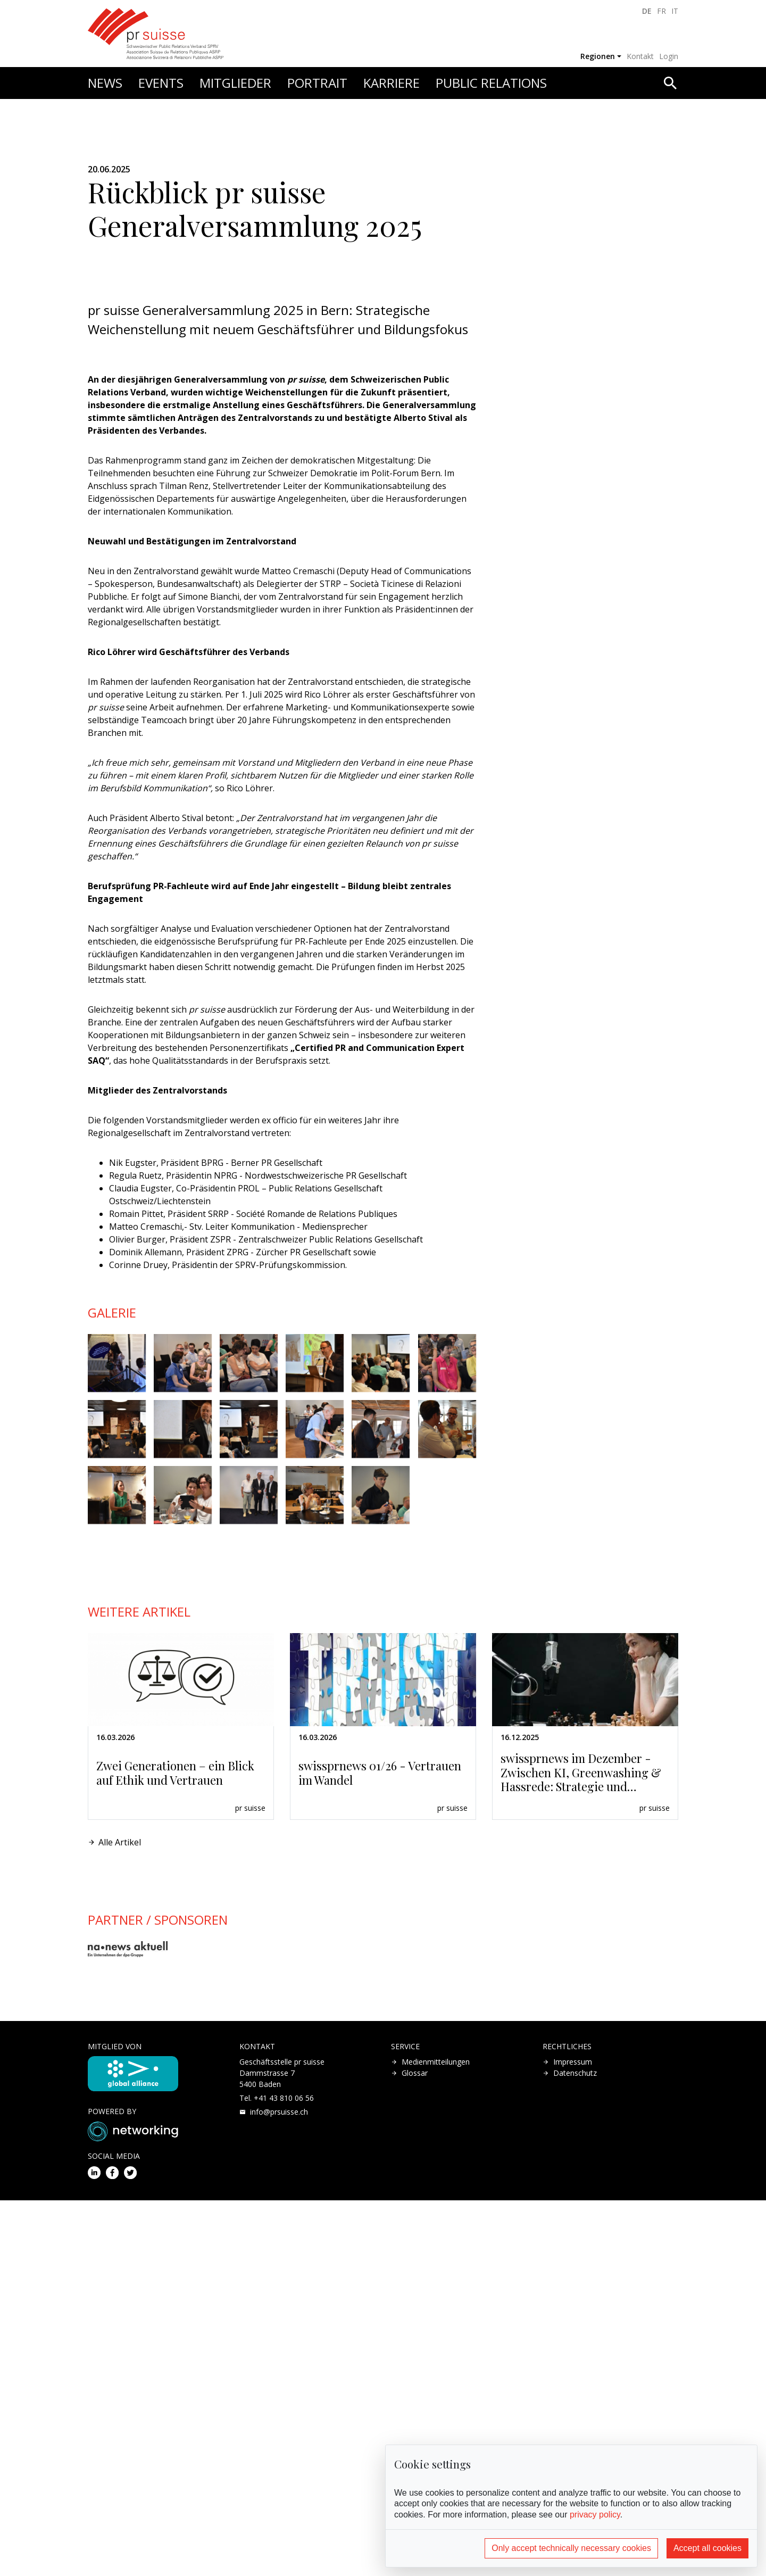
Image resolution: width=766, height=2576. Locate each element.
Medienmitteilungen (436, 2437)
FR (661, 11)
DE (647, 11)
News (105, 83)
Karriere (391, 83)
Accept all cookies (707, 2548)
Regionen (597, 56)
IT (674, 11)
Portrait (317, 83)
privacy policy (595, 2514)
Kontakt (640, 56)
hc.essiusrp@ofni (279, 2487)
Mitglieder (235, 83)
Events (161, 83)
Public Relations (491, 83)
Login (668, 56)
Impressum (572, 2437)
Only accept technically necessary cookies (571, 2548)
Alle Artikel (119, 2218)
